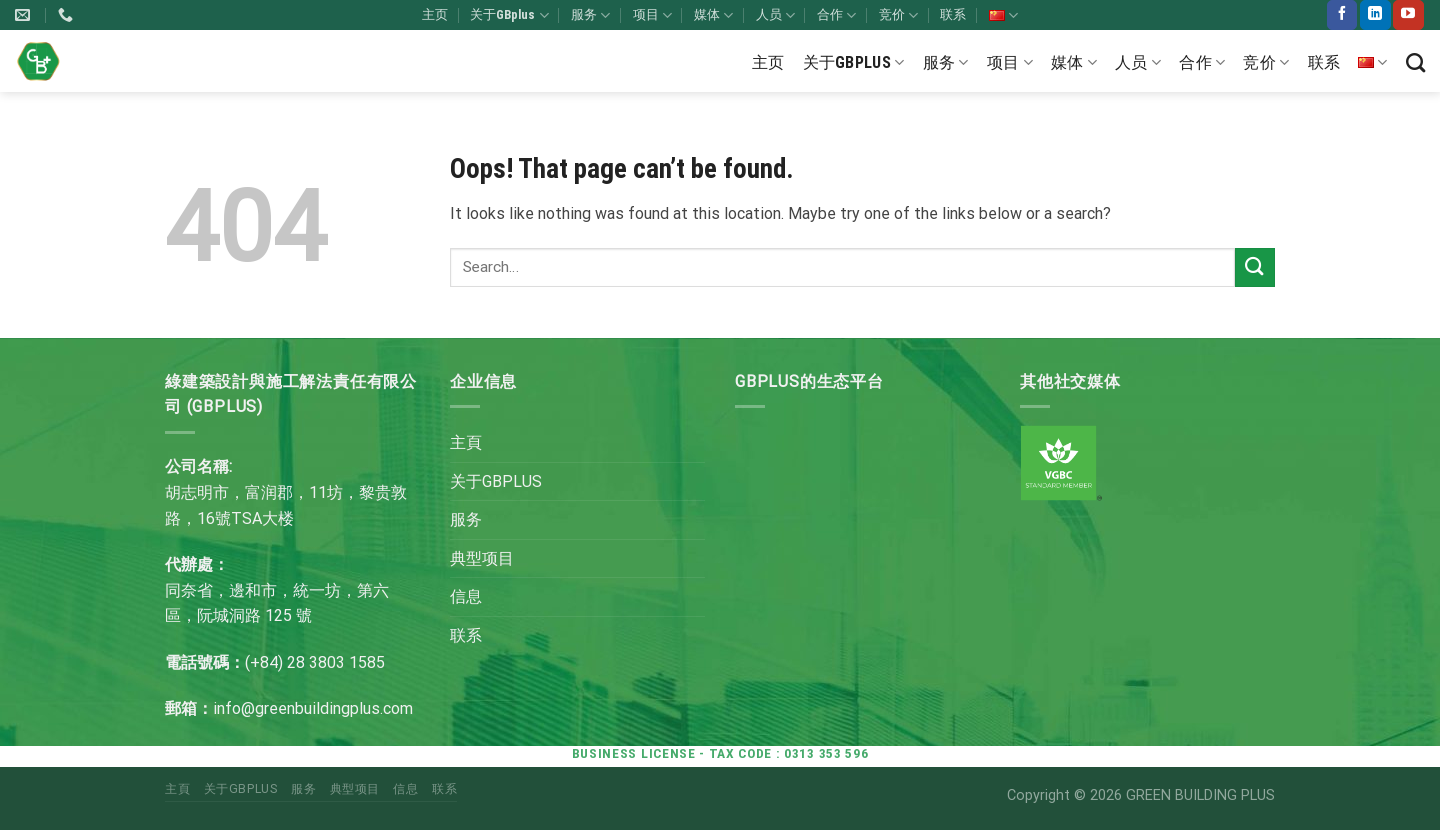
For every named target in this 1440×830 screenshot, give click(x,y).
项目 (652, 15)
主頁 (466, 442)
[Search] (1415, 62)
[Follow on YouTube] (1408, 15)
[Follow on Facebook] (1342, 15)
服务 (590, 15)
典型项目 (482, 558)
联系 (953, 14)
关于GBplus (509, 15)
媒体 (713, 15)
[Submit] (1255, 267)
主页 (435, 14)
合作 (836, 15)
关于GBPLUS (496, 481)
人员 (775, 15)
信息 (466, 596)
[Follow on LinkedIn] (1375, 15)
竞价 (898, 15)
